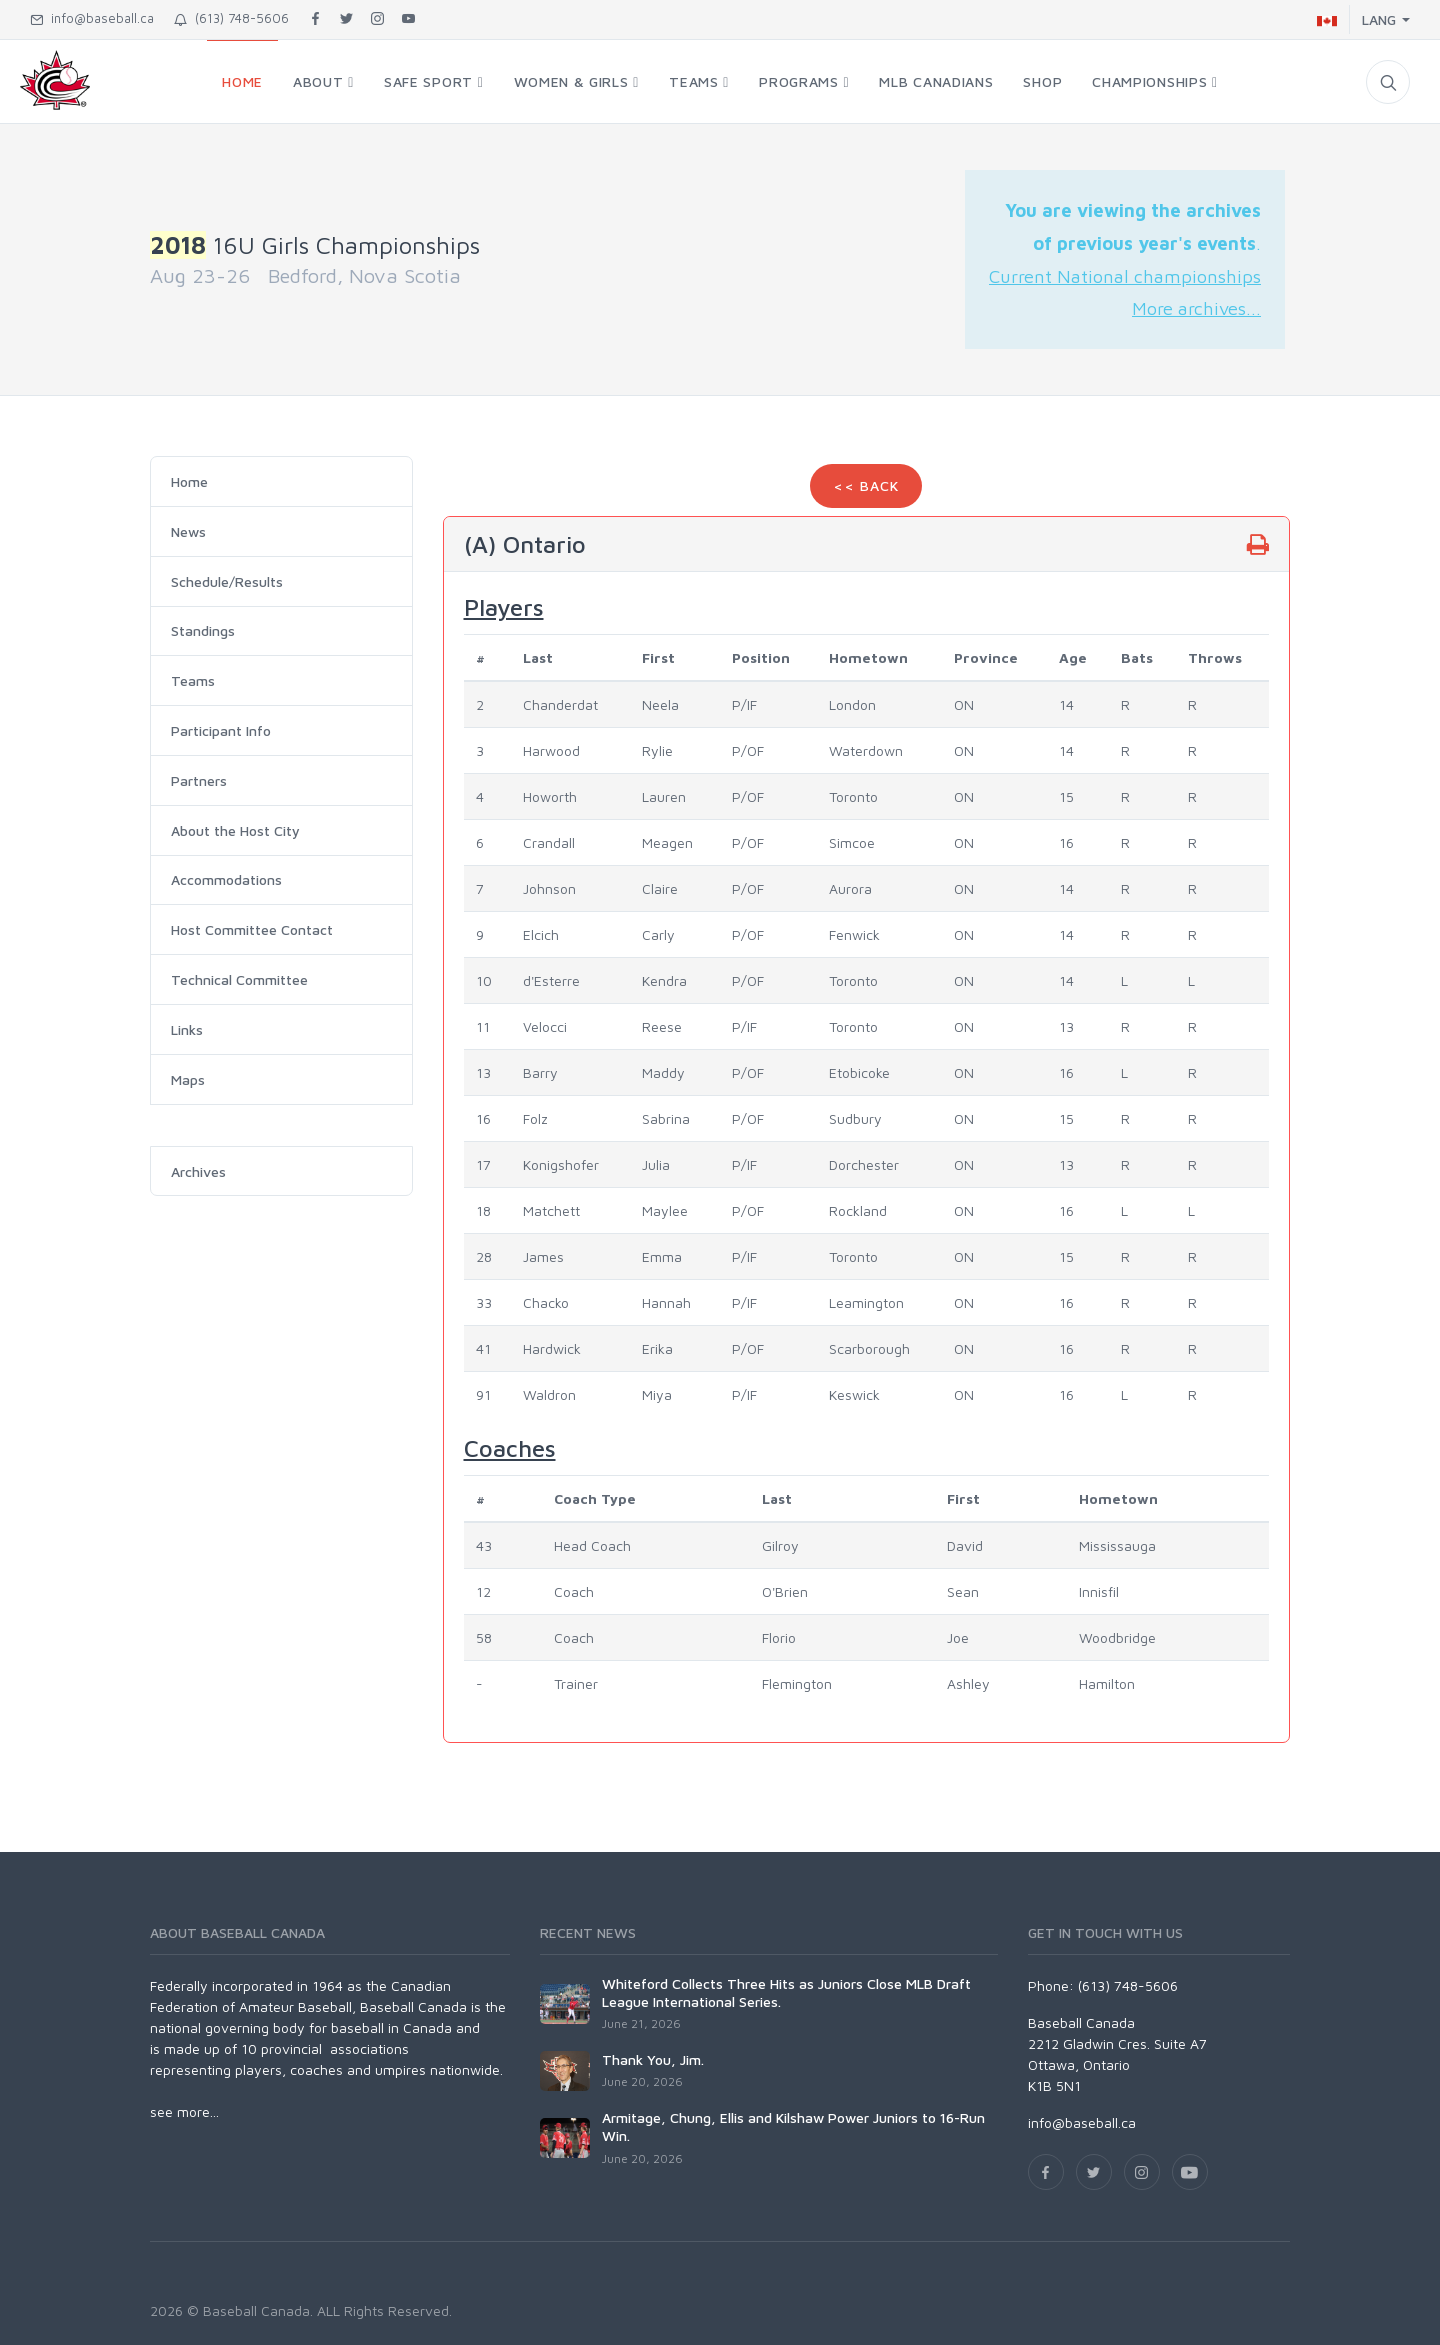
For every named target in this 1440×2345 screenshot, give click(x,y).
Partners (199, 780)
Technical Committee (239, 979)
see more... (184, 2111)
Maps (188, 1079)
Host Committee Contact (252, 929)
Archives (198, 1171)
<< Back (866, 485)
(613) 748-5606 (231, 18)
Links (187, 1029)
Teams (193, 680)
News (188, 531)
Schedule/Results (227, 581)
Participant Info (221, 730)
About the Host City (235, 830)
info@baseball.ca (92, 18)
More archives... (1196, 308)
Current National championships (1125, 276)
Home (189, 481)
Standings (203, 630)
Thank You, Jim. (653, 2059)
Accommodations (226, 879)
